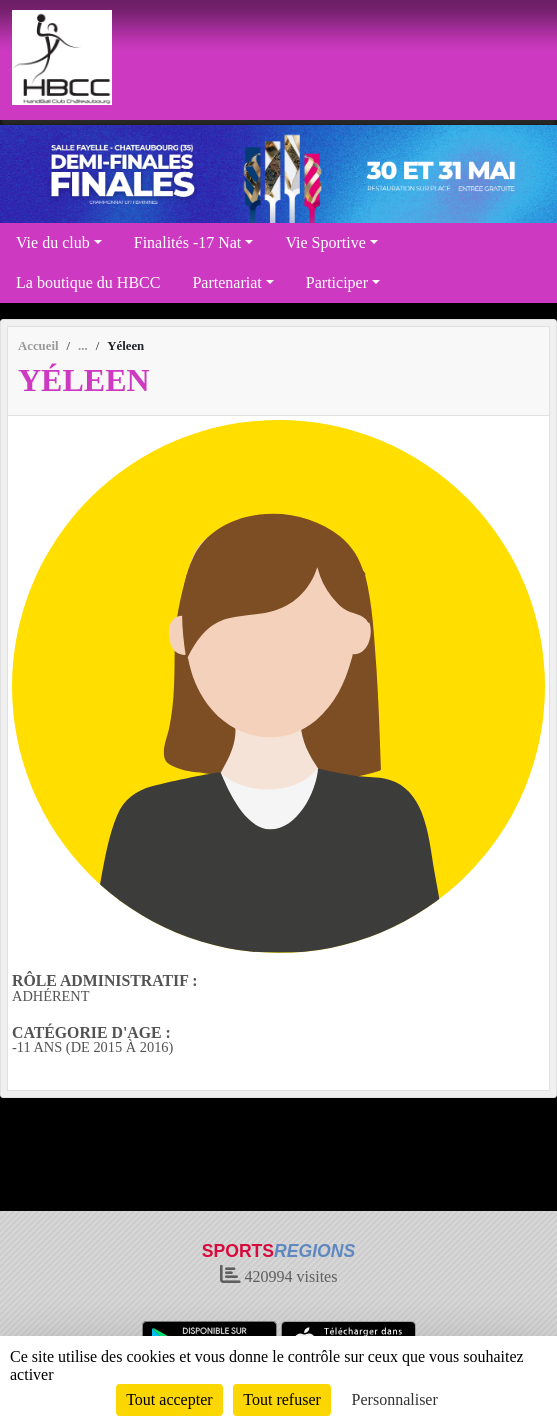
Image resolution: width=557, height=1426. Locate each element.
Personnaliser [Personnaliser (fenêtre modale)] (395, 1399)
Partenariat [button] (226, 282)
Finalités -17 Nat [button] (188, 242)
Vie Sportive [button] (325, 242)
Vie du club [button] (53, 242)
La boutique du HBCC (88, 282)
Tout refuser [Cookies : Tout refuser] (282, 1399)
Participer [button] (337, 282)
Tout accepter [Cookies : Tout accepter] (169, 1399)
